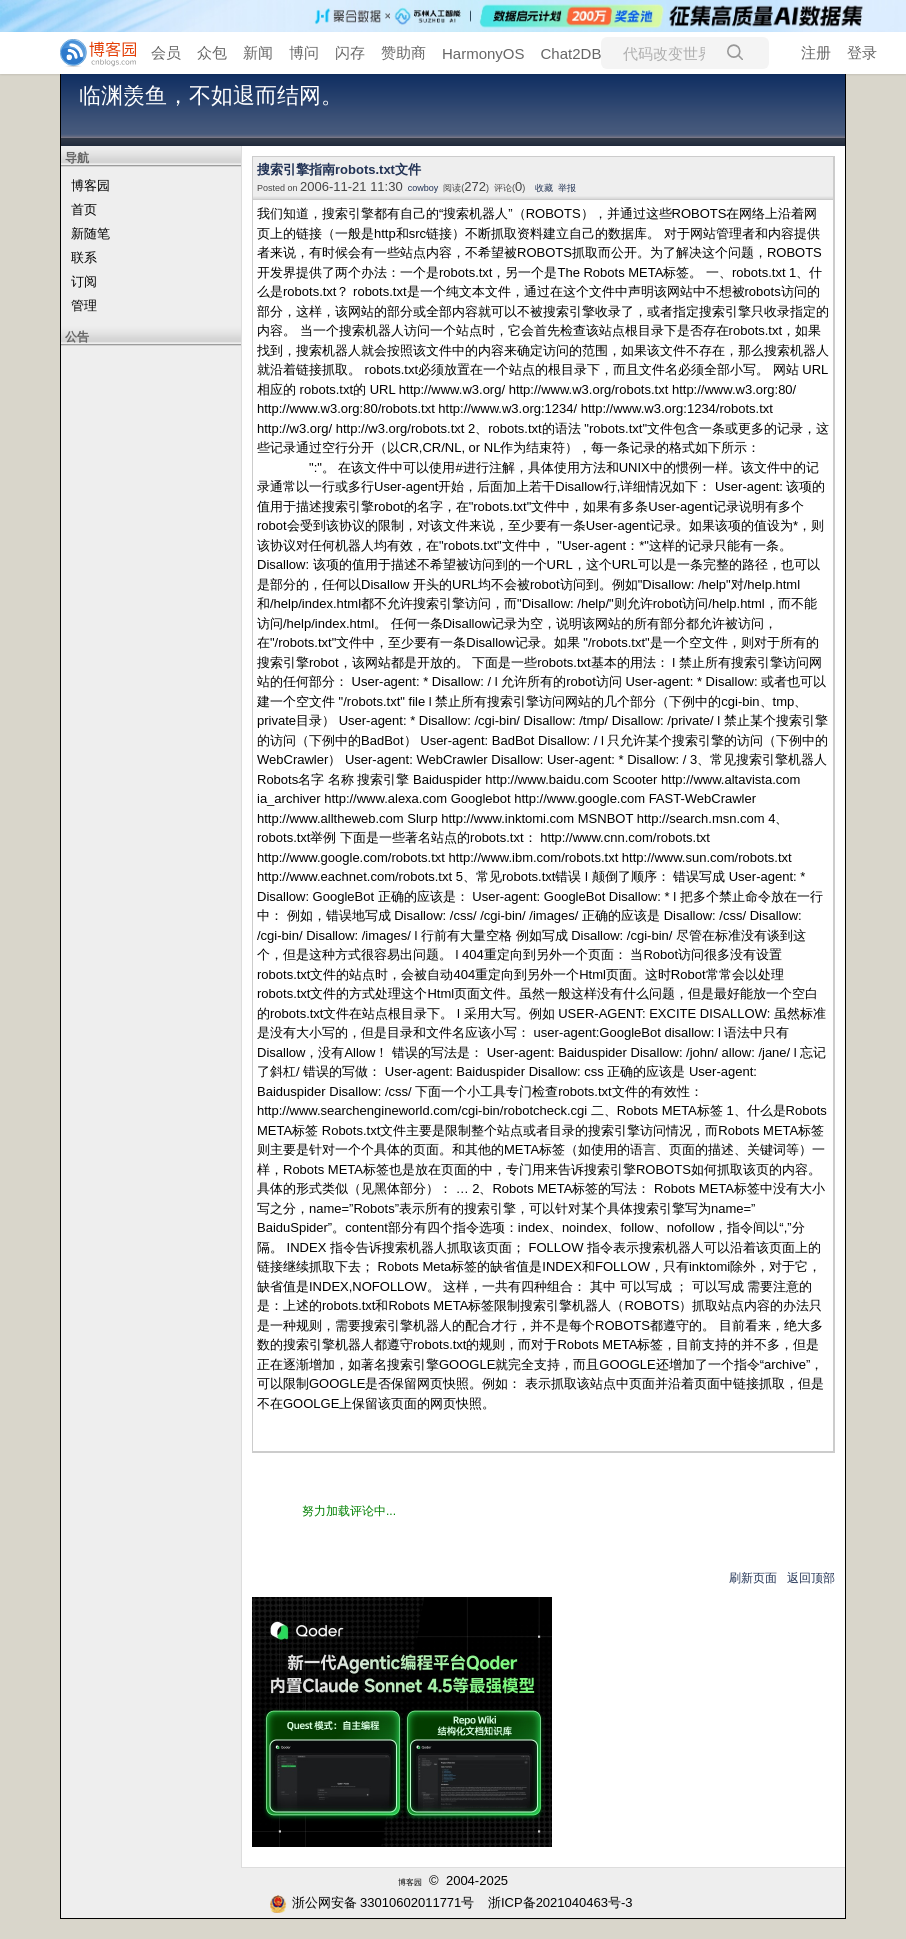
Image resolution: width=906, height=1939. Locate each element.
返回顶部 (811, 1578)
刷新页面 (753, 1578)
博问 (304, 52)
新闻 (258, 52)
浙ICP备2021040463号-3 (560, 1902)
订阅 (84, 281)
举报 (567, 188)
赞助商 (403, 52)
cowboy (423, 188)
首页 (84, 209)
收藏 (544, 188)
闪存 (350, 52)
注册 (816, 52)
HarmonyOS (483, 53)
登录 (862, 52)
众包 (212, 52)
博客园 (90, 185)
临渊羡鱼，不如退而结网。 (211, 96)
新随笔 (90, 233)
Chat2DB (571, 53)
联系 (84, 257)
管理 (84, 305)
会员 (166, 52)
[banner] (90, 53)
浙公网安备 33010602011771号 (372, 1902)
